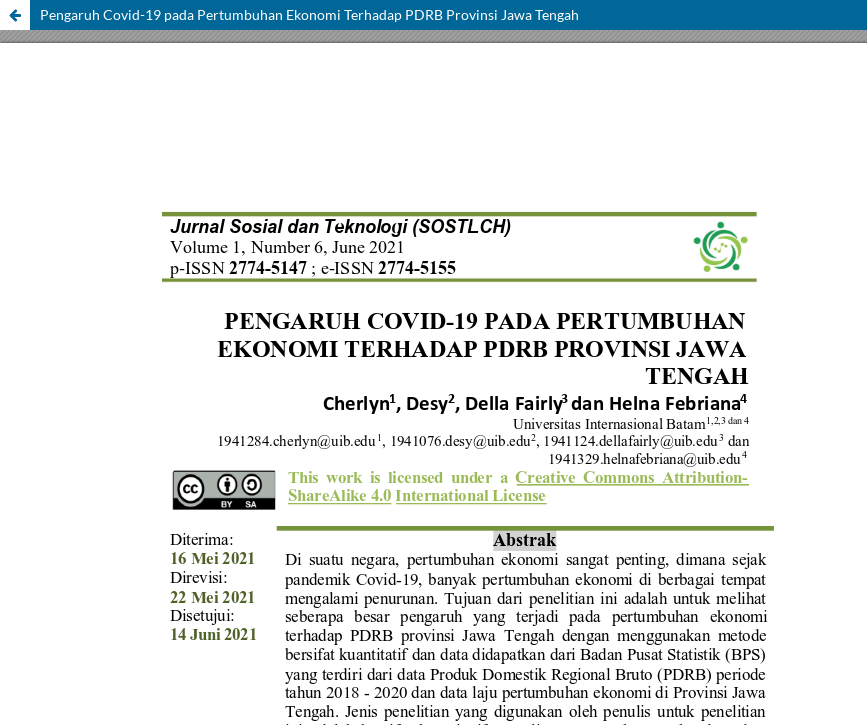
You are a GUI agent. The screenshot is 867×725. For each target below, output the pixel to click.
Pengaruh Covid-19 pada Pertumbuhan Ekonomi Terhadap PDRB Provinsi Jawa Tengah (309, 14)
